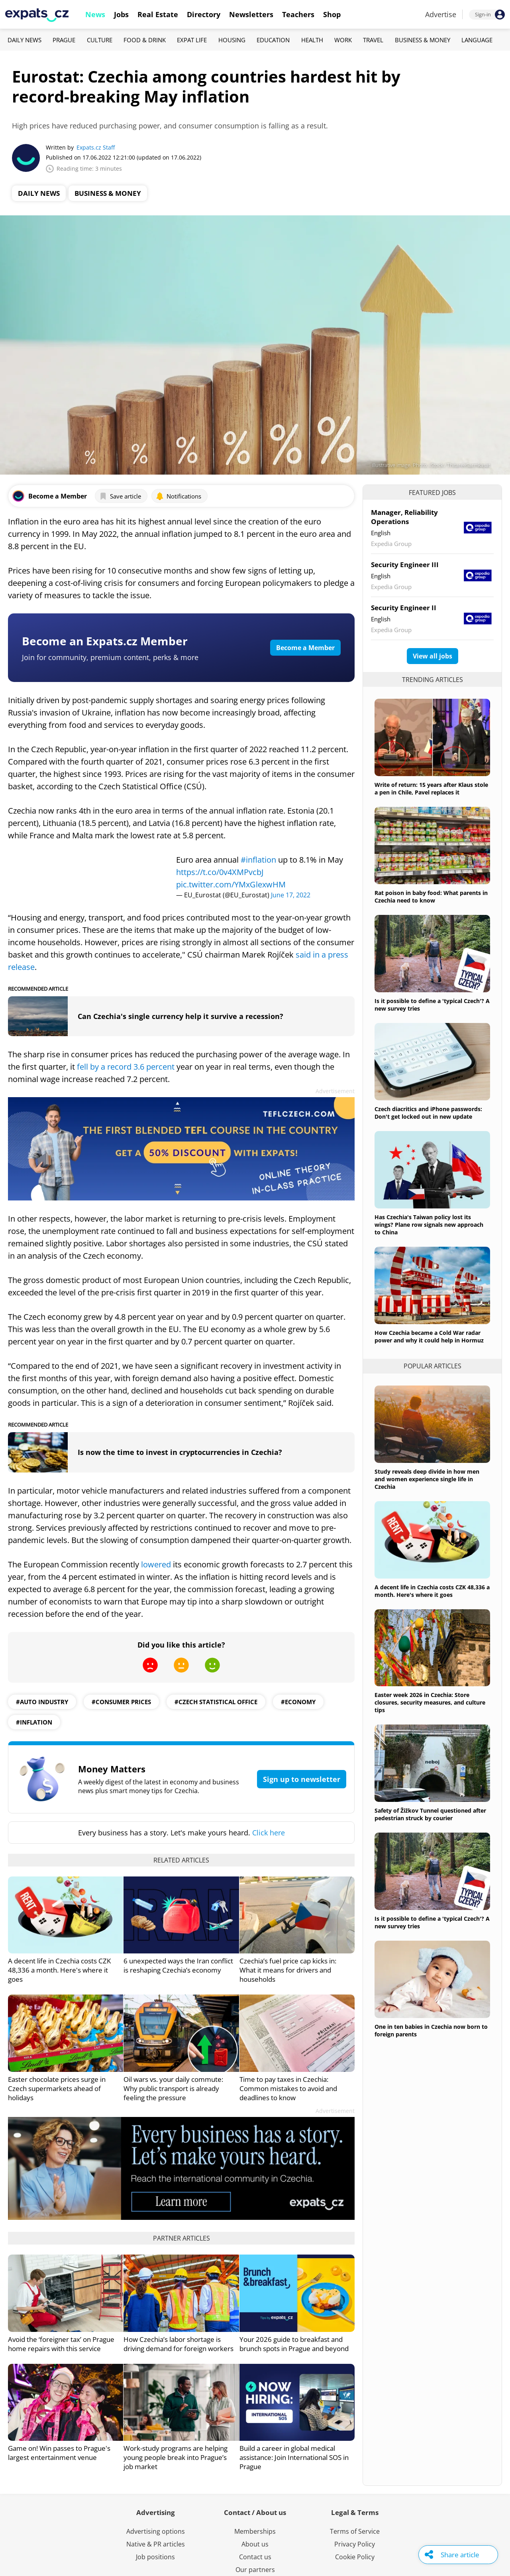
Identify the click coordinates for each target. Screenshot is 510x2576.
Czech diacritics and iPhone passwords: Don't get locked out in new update (428, 1112)
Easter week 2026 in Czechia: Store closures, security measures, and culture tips (430, 1702)
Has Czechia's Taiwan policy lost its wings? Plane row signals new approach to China (429, 1224)
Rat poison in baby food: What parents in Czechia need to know (431, 896)
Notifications (178, 496)
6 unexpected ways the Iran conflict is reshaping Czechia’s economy (178, 1965)
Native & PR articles (155, 2544)
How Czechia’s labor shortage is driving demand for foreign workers (178, 2344)
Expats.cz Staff (95, 147)
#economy (298, 1702)
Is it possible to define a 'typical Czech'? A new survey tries (432, 1004)
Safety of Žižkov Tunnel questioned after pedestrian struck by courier (430, 1814)
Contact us (255, 2556)
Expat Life (192, 40)
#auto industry (42, 1702)
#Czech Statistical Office (216, 1702)
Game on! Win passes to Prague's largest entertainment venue (59, 2453)
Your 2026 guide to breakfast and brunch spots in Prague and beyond (294, 2344)
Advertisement (335, 1091)
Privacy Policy (354, 2544)
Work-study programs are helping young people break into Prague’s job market (176, 2457)
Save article (120, 496)
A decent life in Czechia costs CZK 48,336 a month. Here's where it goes (59, 1970)
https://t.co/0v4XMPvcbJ (219, 872)
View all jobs (432, 656)
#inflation (258, 859)
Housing (231, 40)
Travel (373, 40)
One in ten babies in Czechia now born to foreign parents (431, 2030)
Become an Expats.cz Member (105, 640)
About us (255, 2544)
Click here (268, 1832)
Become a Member (305, 647)
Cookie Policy (355, 2556)
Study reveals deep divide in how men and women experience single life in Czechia (427, 1479)
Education (273, 40)
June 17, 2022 (290, 895)
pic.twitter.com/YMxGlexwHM (231, 884)
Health (312, 40)
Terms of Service (355, 2531)
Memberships (255, 2531)
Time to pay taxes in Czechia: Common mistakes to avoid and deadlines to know (288, 2088)
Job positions (155, 2556)
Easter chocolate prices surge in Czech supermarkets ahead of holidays (57, 2088)
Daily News (24, 40)
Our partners (255, 2569)
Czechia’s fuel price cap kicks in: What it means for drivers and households (287, 1970)
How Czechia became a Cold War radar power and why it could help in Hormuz (429, 1336)
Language (476, 40)
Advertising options (155, 2531)
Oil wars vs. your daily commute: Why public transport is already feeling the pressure (173, 2088)
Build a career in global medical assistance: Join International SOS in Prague (294, 2457)
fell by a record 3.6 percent (126, 1066)
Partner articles (181, 2238)
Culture (99, 40)
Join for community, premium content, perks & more (110, 657)
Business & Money (422, 40)
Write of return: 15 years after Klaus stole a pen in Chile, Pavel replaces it (431, 788)
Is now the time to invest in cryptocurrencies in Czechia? (180, 1452)
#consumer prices (121, 1702)
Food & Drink (145, 40)
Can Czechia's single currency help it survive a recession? (180, 1016)
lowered (156, 1564)
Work (343, 40)
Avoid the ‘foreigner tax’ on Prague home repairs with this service (61, 2344)
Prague (64, 40)
